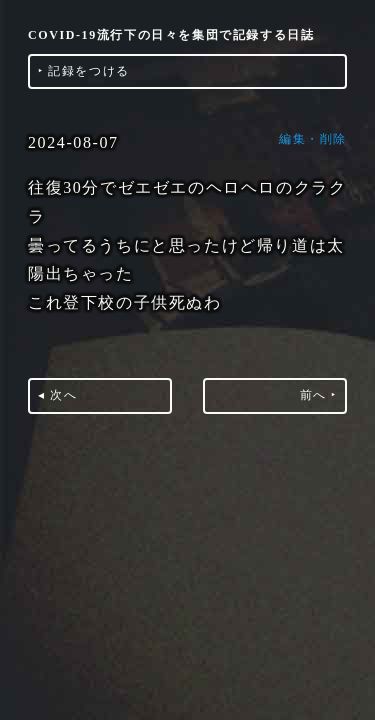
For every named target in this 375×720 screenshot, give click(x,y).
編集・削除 (313, 139)
